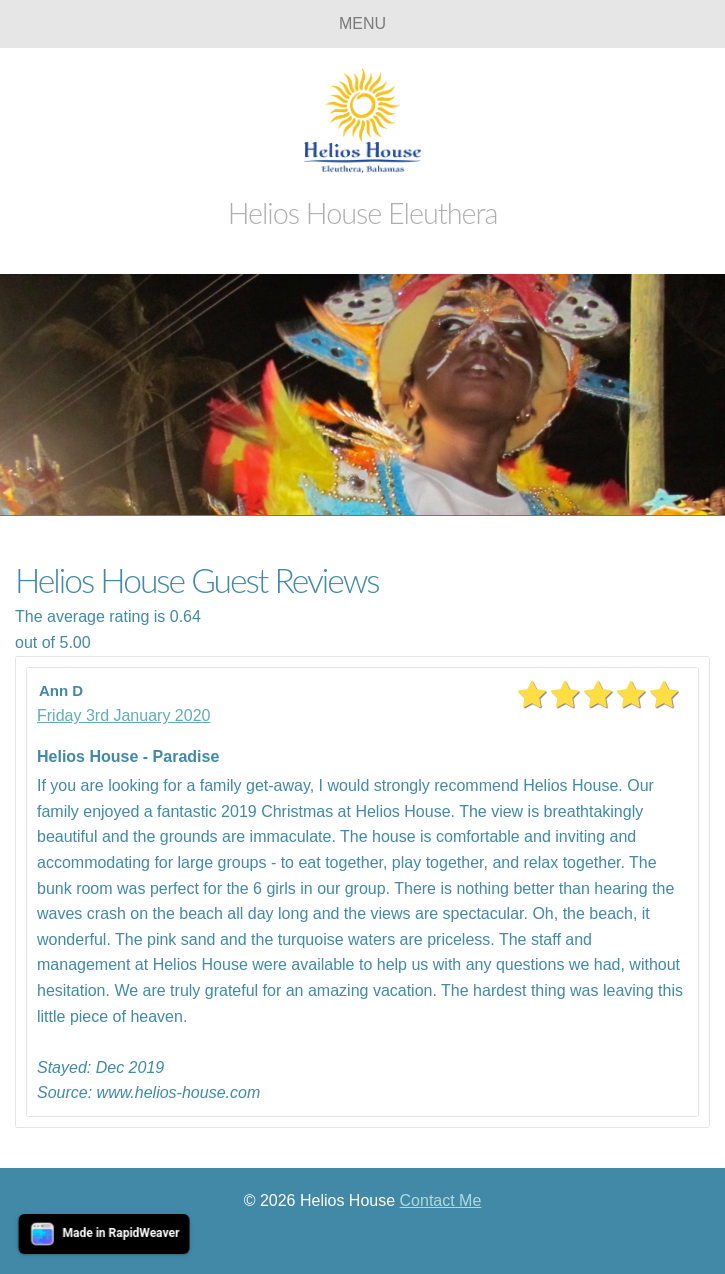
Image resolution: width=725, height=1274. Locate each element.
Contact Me (441, 1200)
